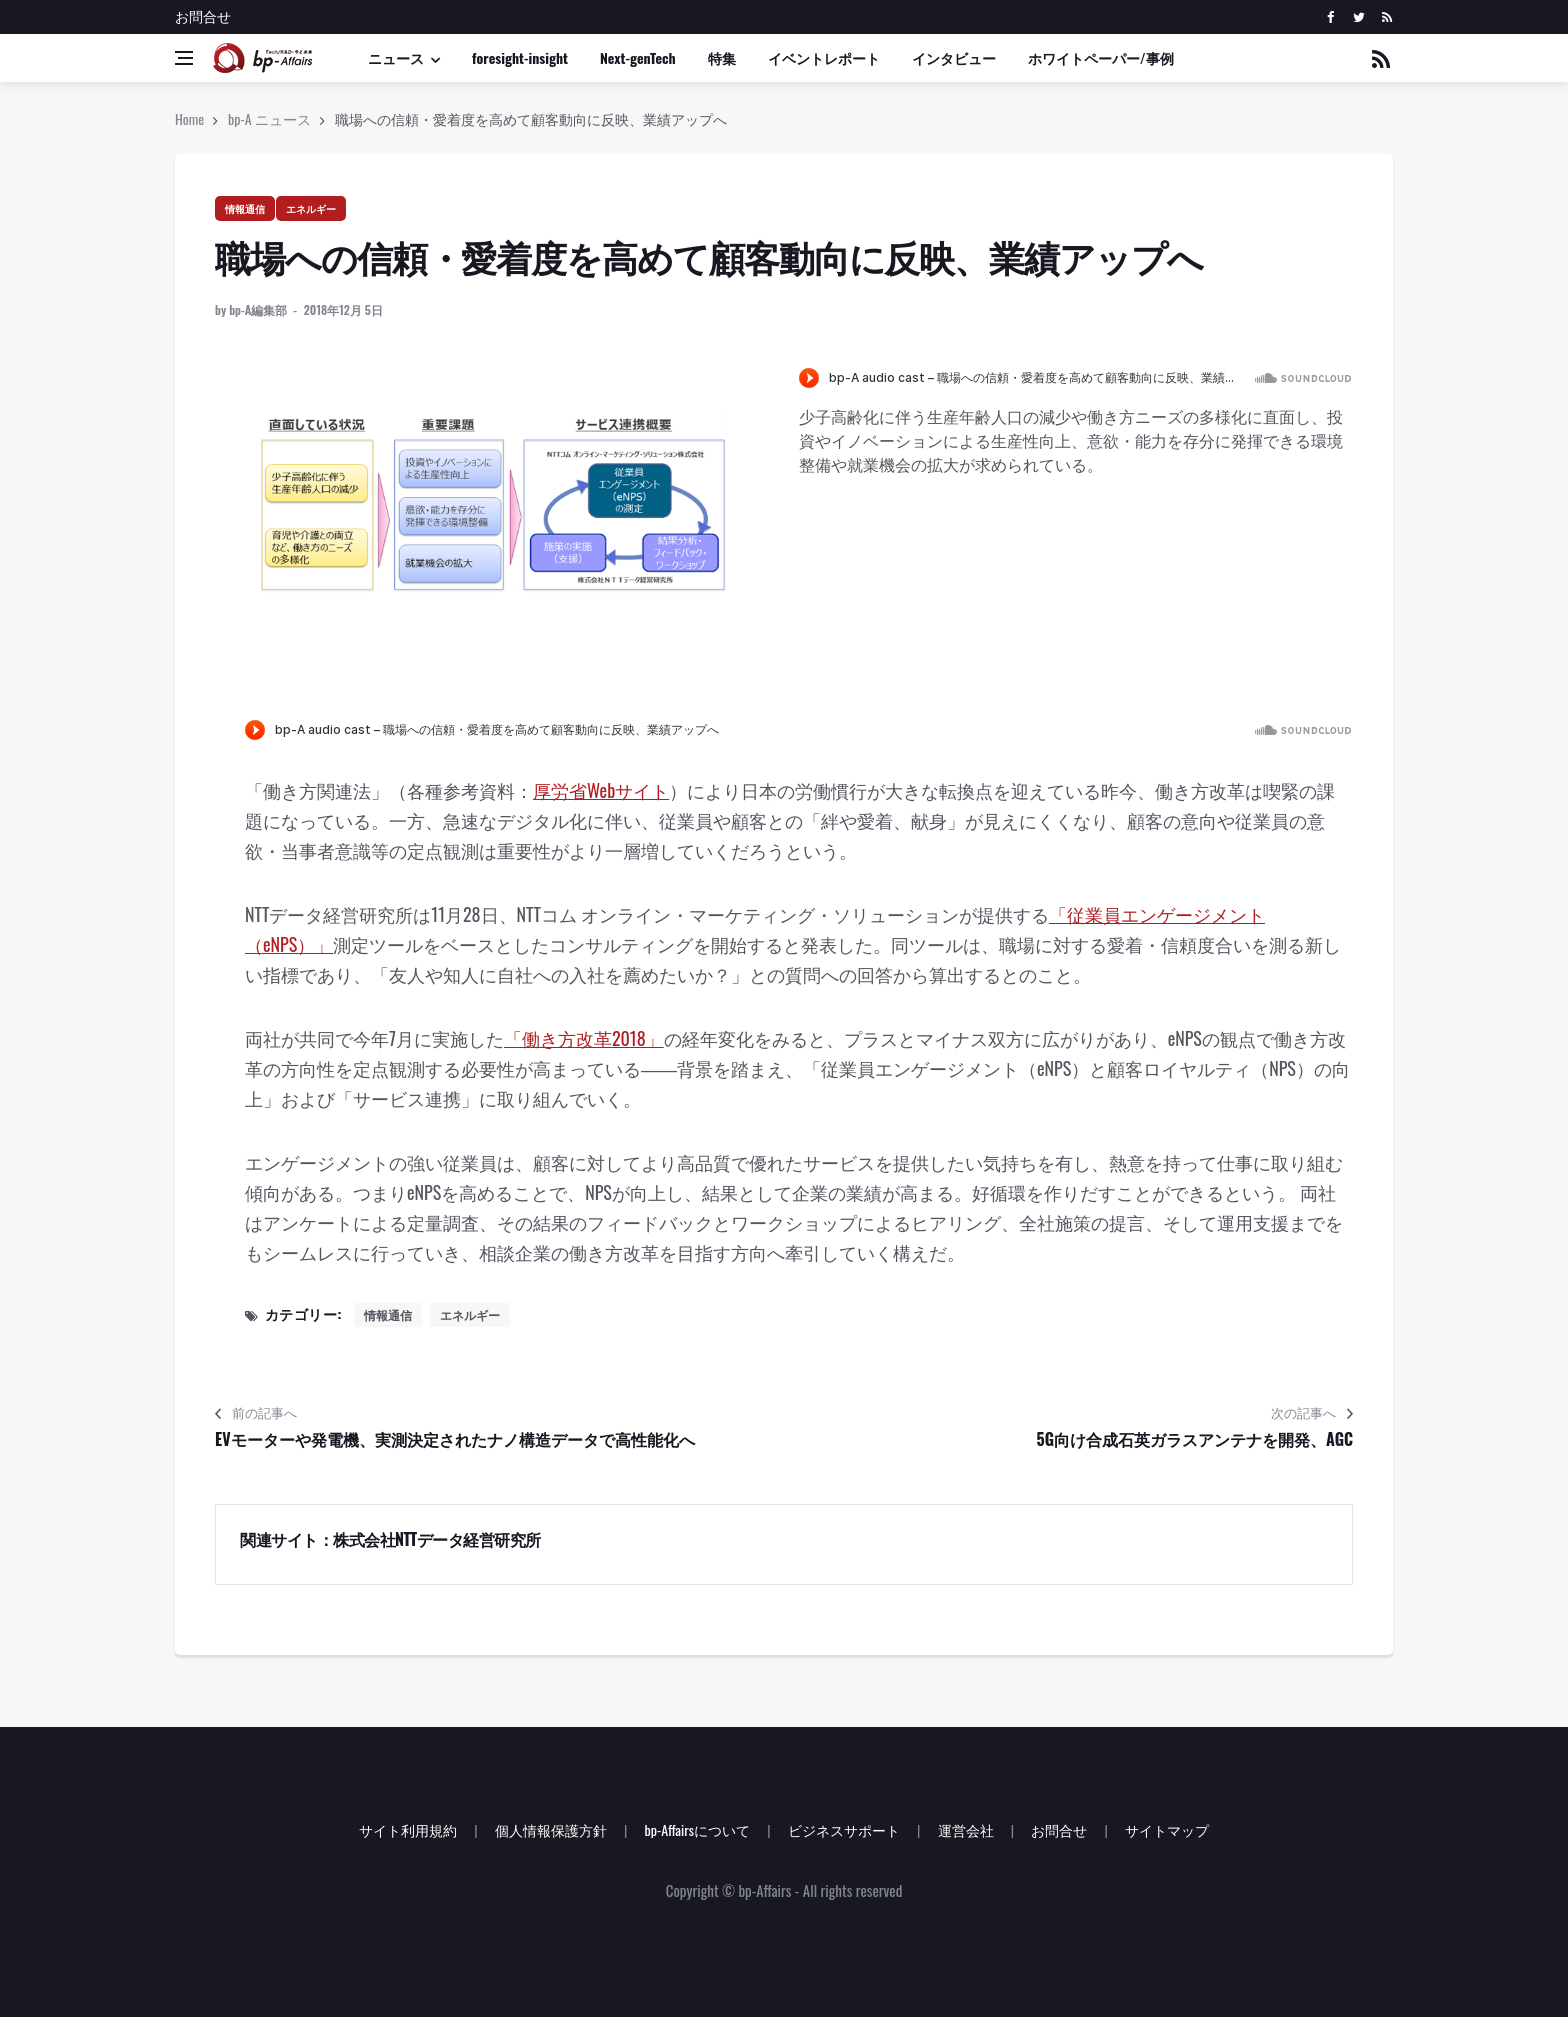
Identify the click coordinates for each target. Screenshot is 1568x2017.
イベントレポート (824, 57)
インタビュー (954, 57)
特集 (722, 57)
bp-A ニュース (269, 118)
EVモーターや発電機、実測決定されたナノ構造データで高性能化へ (455, 1439)
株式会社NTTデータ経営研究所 (437, 1539)
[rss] (1386, 17)
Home (189, 118)
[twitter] (1358, 17)
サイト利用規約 (408, 1829)
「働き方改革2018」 (584, 1038)
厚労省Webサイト (601, 790)
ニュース (396, 57)
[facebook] (1330, 17)
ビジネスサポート (844, 1829)
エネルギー (311, 208)
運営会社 (966, 1829)
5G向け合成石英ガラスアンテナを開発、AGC (1195, 1439)
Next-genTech (638, 57)
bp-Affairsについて (697, 1829)
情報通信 (245, 208)
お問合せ (203, 15)
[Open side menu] (184, 58)
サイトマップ (1167, 1829)
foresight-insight (520, 57)
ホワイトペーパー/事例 (1101, 57)
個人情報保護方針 (551, 1829)
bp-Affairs (764, 1890)
